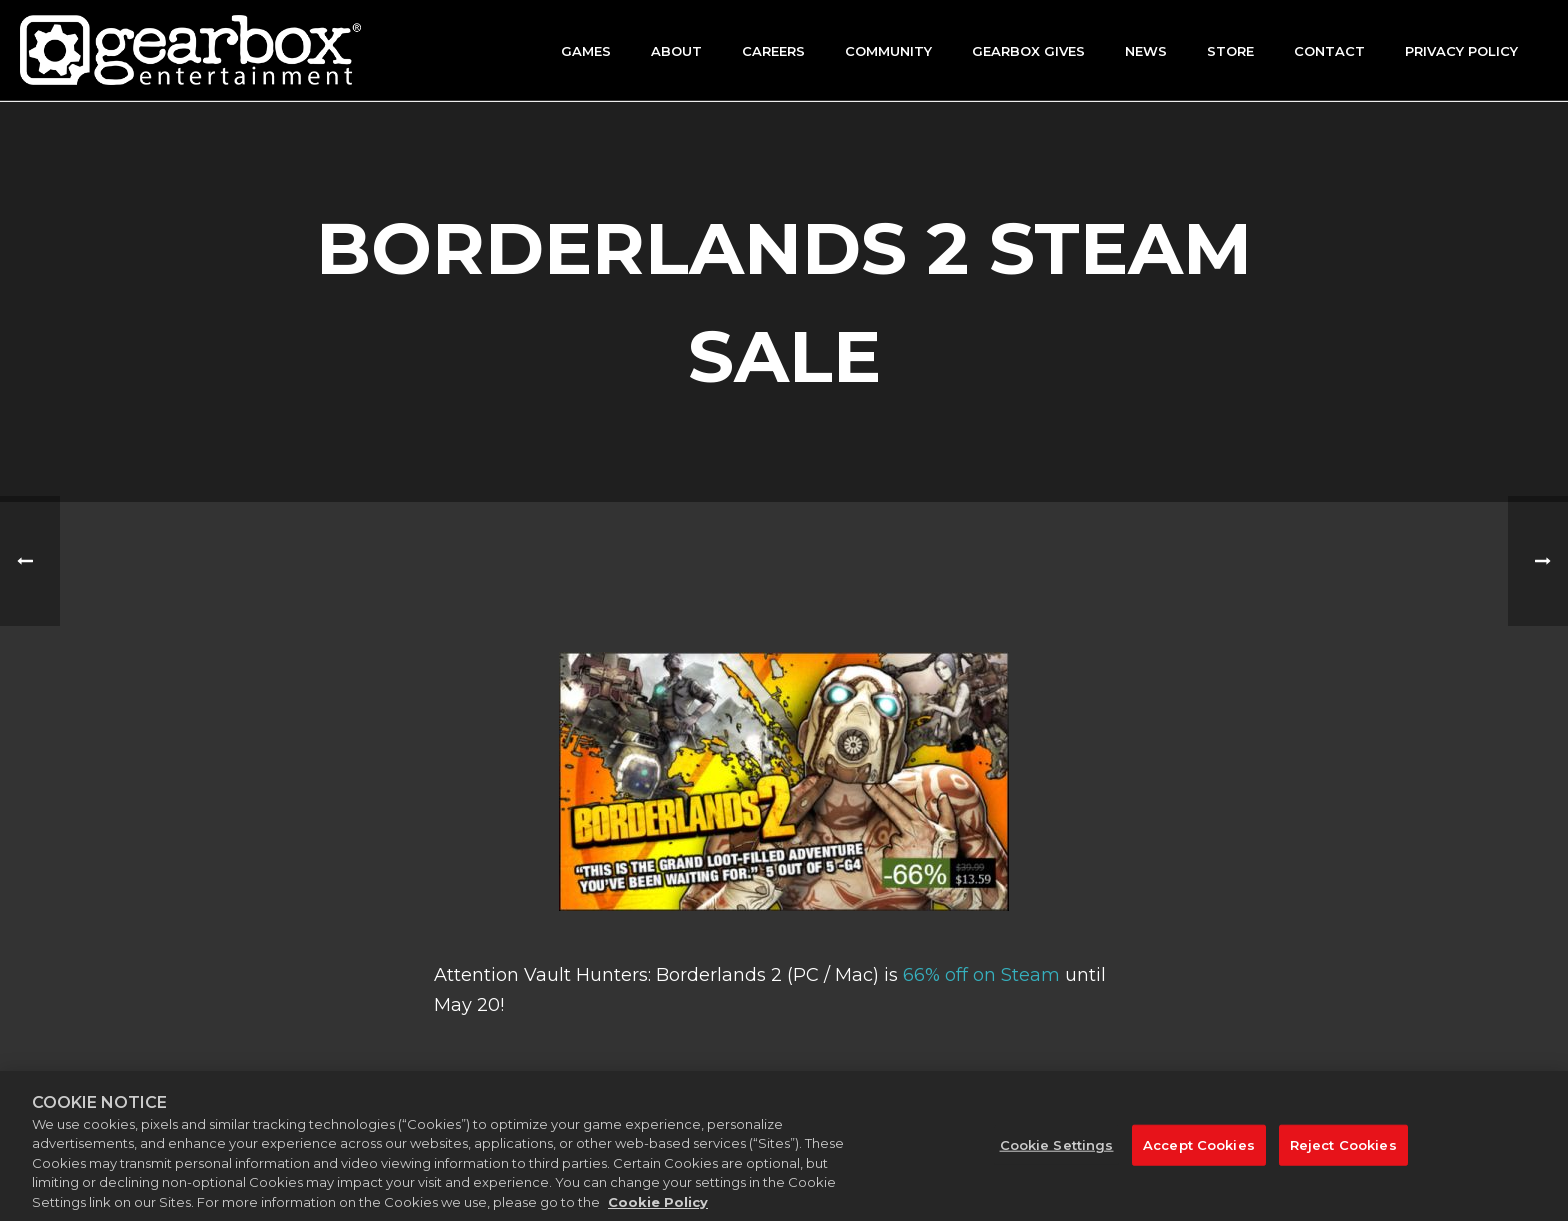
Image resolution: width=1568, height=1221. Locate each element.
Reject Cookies (1343, 1154)
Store (1230, 51)
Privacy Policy (1461, 51)
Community (888, 51)
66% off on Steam (981, 975)
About (676, 51)
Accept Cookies (1199, 1154)
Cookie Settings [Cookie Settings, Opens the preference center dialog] (1057, 1154)
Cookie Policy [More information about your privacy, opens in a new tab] (658, 1212)
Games (586, 51)
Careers (773, 51)
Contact (1329, 51)
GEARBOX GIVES (1028, 51)
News (1146, 51)
